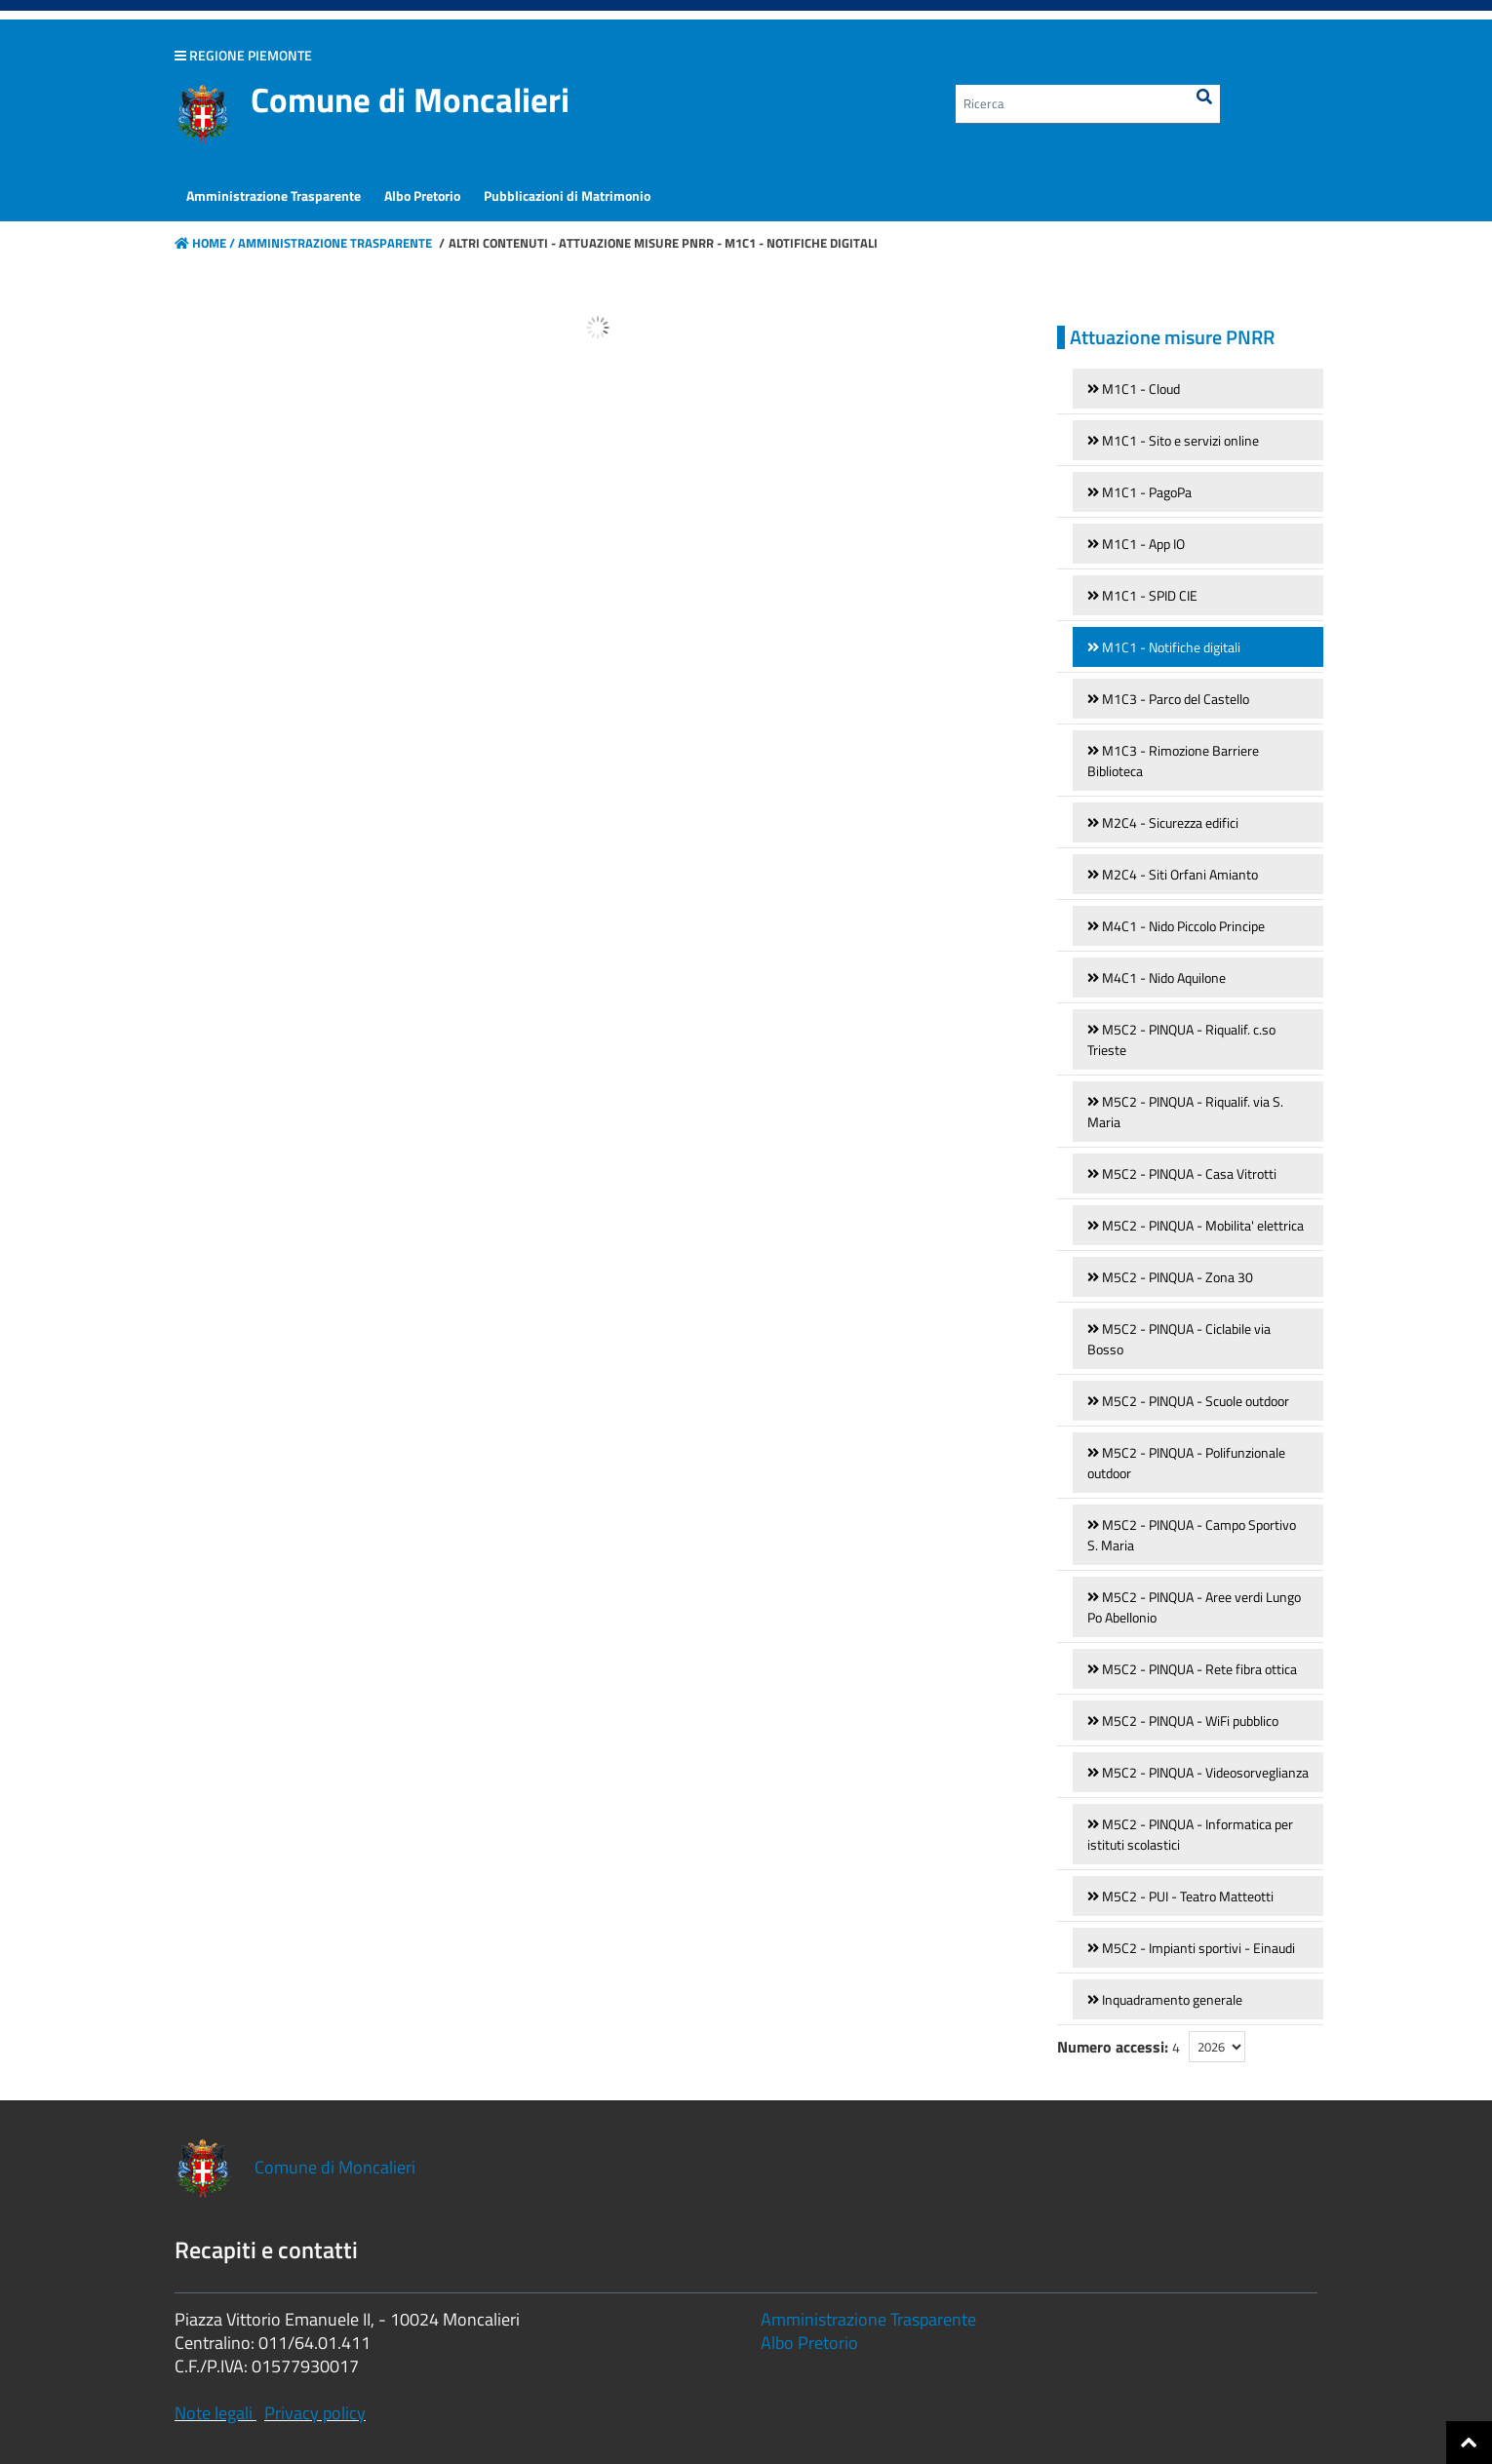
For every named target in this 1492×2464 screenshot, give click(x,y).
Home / (205, 243)
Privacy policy (315, 2413)
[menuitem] (274, 196)
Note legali (214, 2413)
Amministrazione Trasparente (333, 243)
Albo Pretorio (809, 2342)
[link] (1198, 389)
